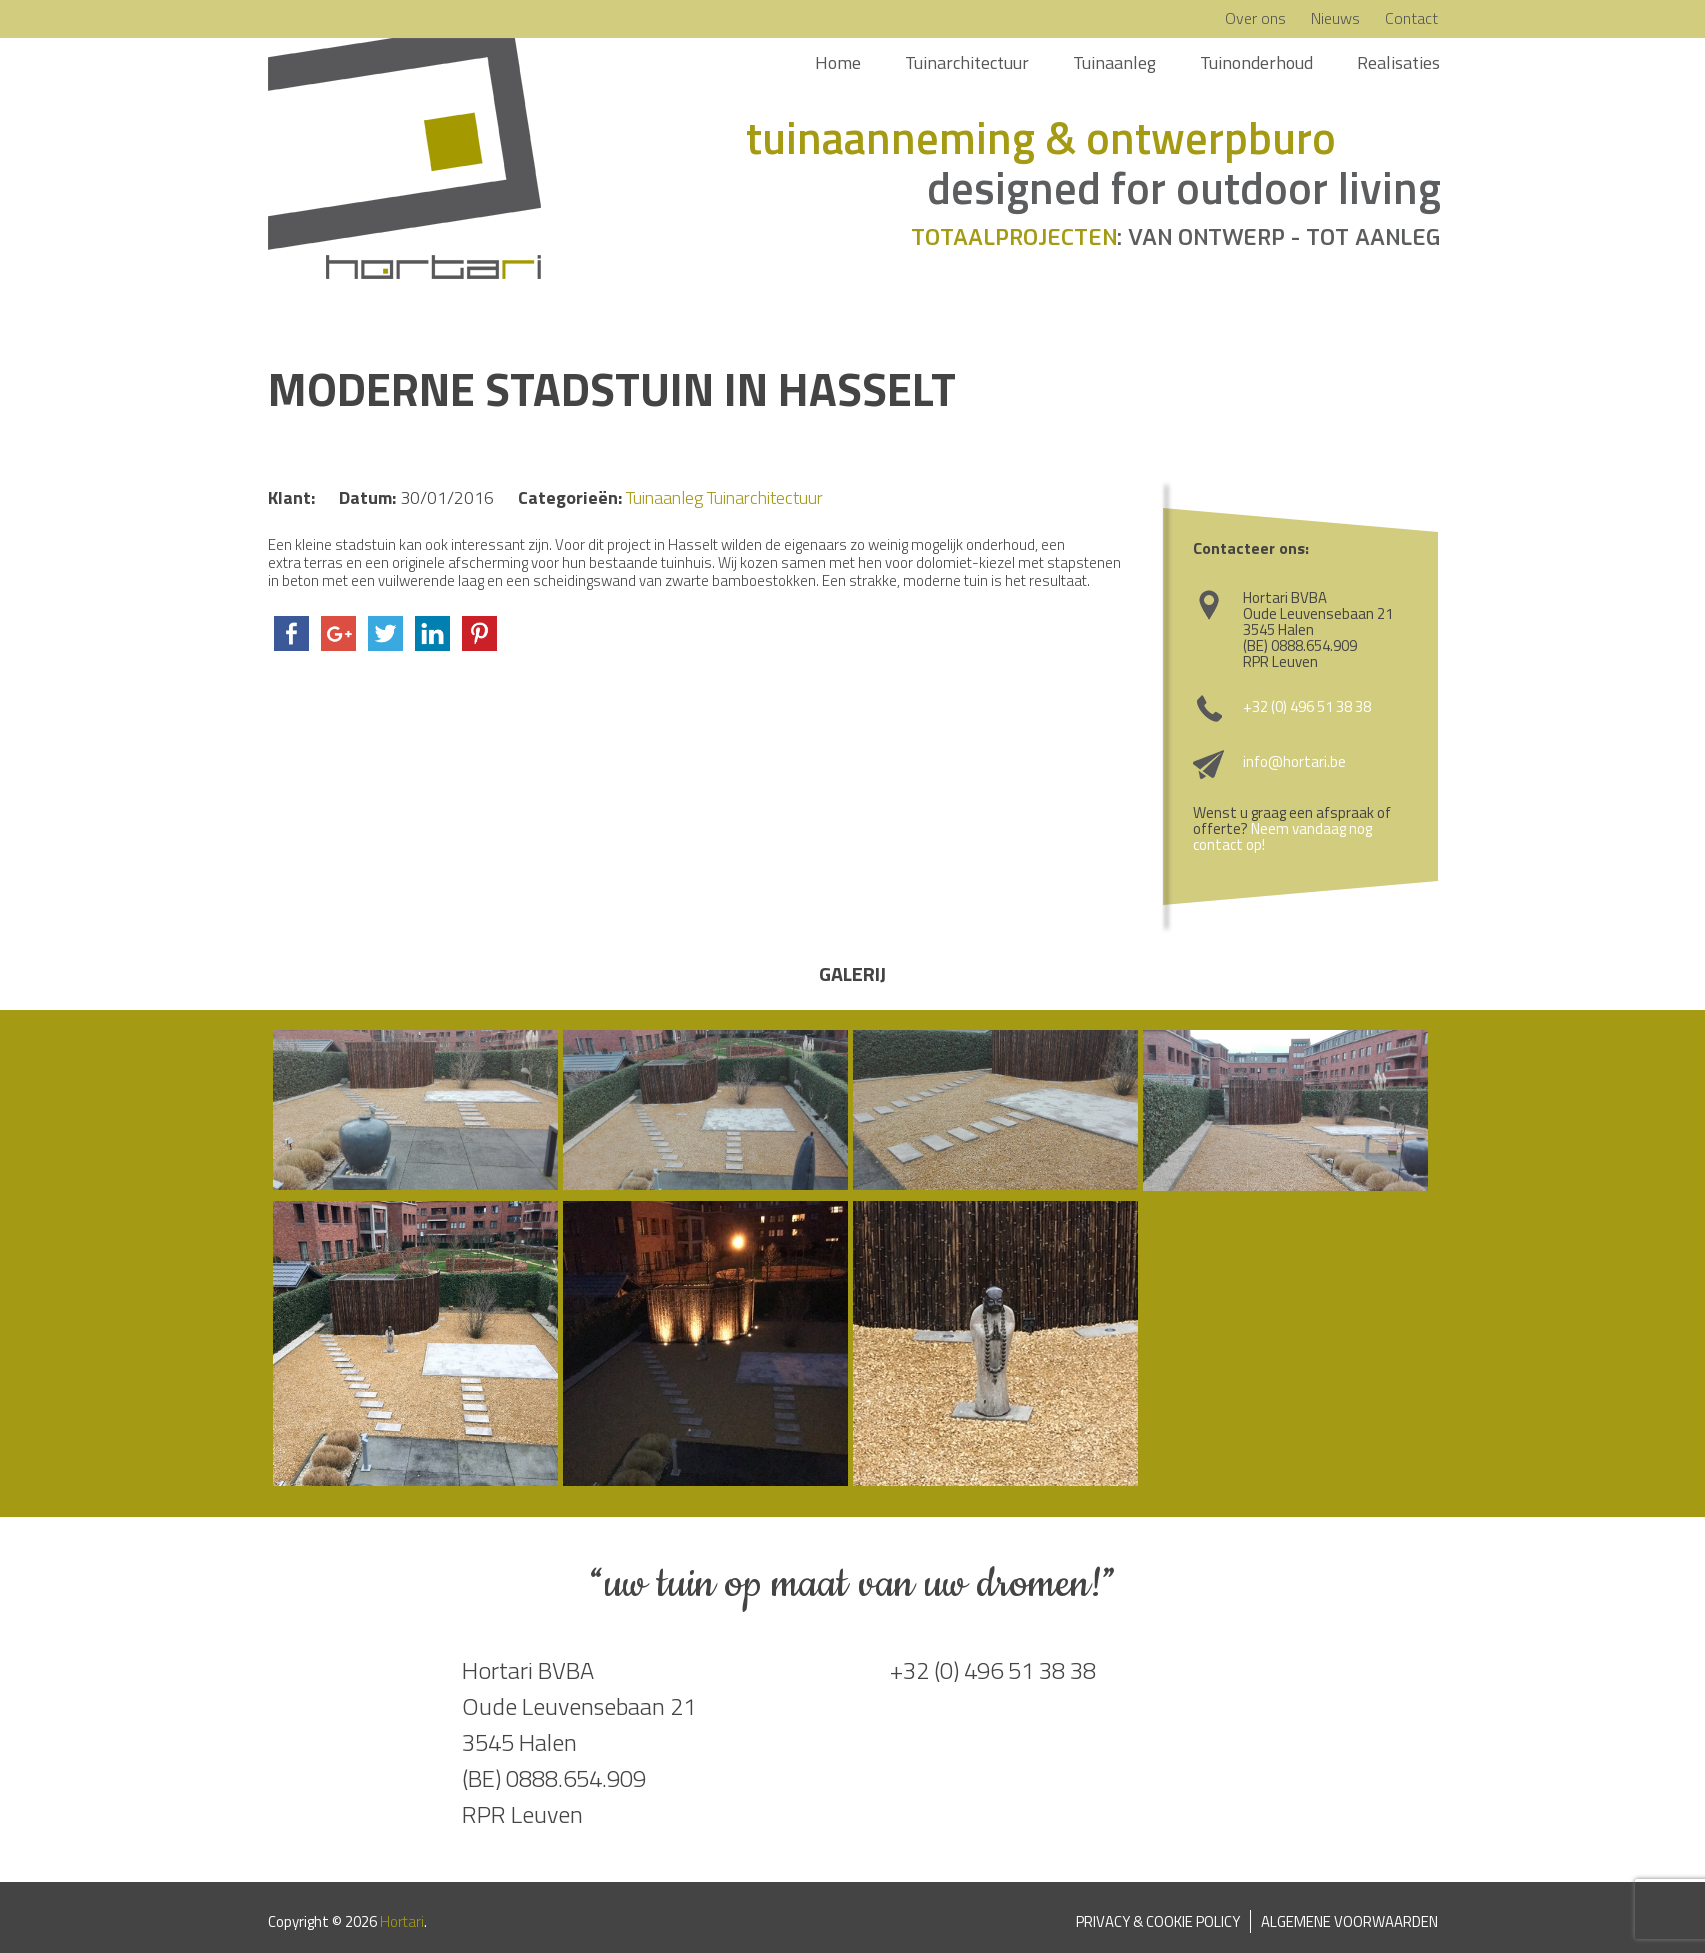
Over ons (1255, 18)
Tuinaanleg (1114, 62)
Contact (1411, 18)
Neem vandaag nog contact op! (1282, 836)
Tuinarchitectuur (967, 62)
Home (838, 62)
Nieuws (1335, 18)
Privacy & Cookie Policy (1158, 1921)
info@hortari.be (1294, 761)
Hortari (402, 1921)
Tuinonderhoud (1256, 62)
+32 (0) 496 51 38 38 (1307, 706)
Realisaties (1398, 62)
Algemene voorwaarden (1349, 1921)
